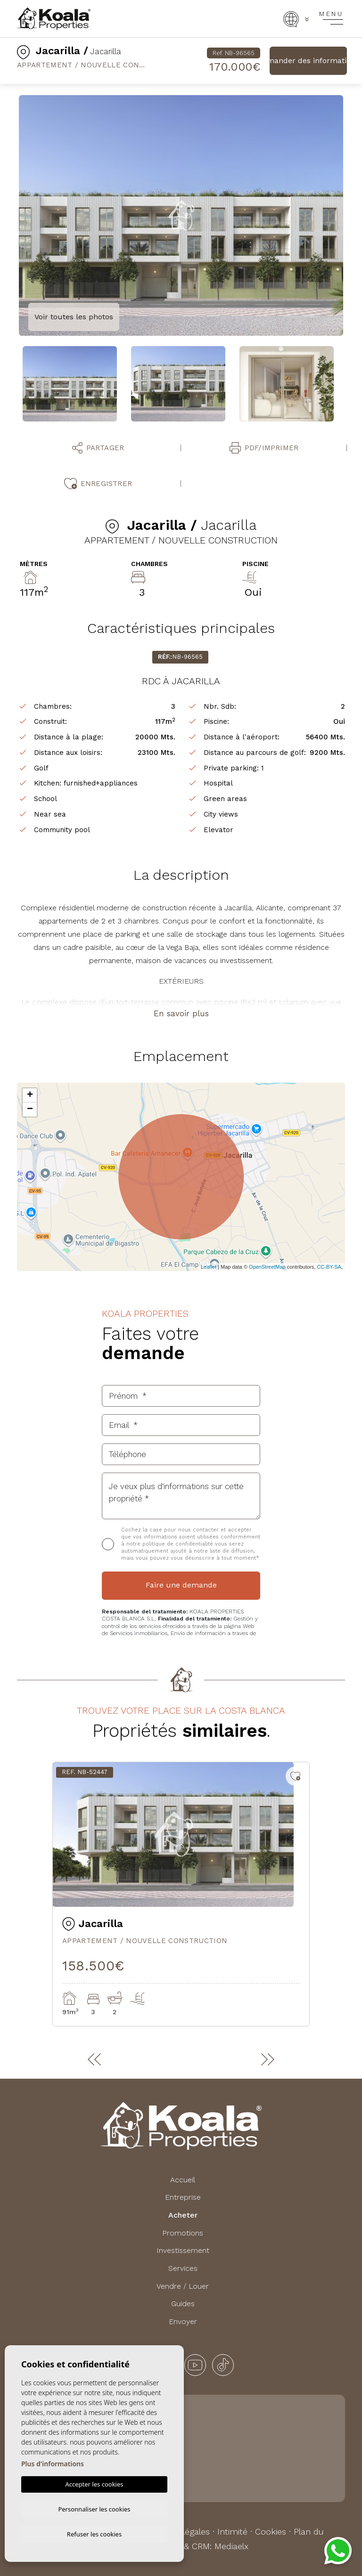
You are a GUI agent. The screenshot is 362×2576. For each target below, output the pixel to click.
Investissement (182, 2250)
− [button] (30, 1109)
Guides (183, 2303)
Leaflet (208, 1267)
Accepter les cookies (94, 2483)
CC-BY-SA (329, 1267)
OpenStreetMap (267, 1267)
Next (350, 215)
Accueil (182, 2179)
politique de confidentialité (178, 1544)
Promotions (182, 2232)
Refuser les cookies (94, 2533)
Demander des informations (308, 60)
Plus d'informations (52, 2462)
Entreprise (183, 2197)
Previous (11, 215)
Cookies (270, 2531)
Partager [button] (98, 448)
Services (182, 2268)
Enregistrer (98, 483)
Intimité (232, 2531)
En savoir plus (181, 1013)
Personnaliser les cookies (94, 2507)
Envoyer (183, 2321)
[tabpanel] (181, 1894)
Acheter (182, 2215)
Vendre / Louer (182, 2286)
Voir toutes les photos (73, 316)
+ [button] (30, 1095)
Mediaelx (231, 2546)
